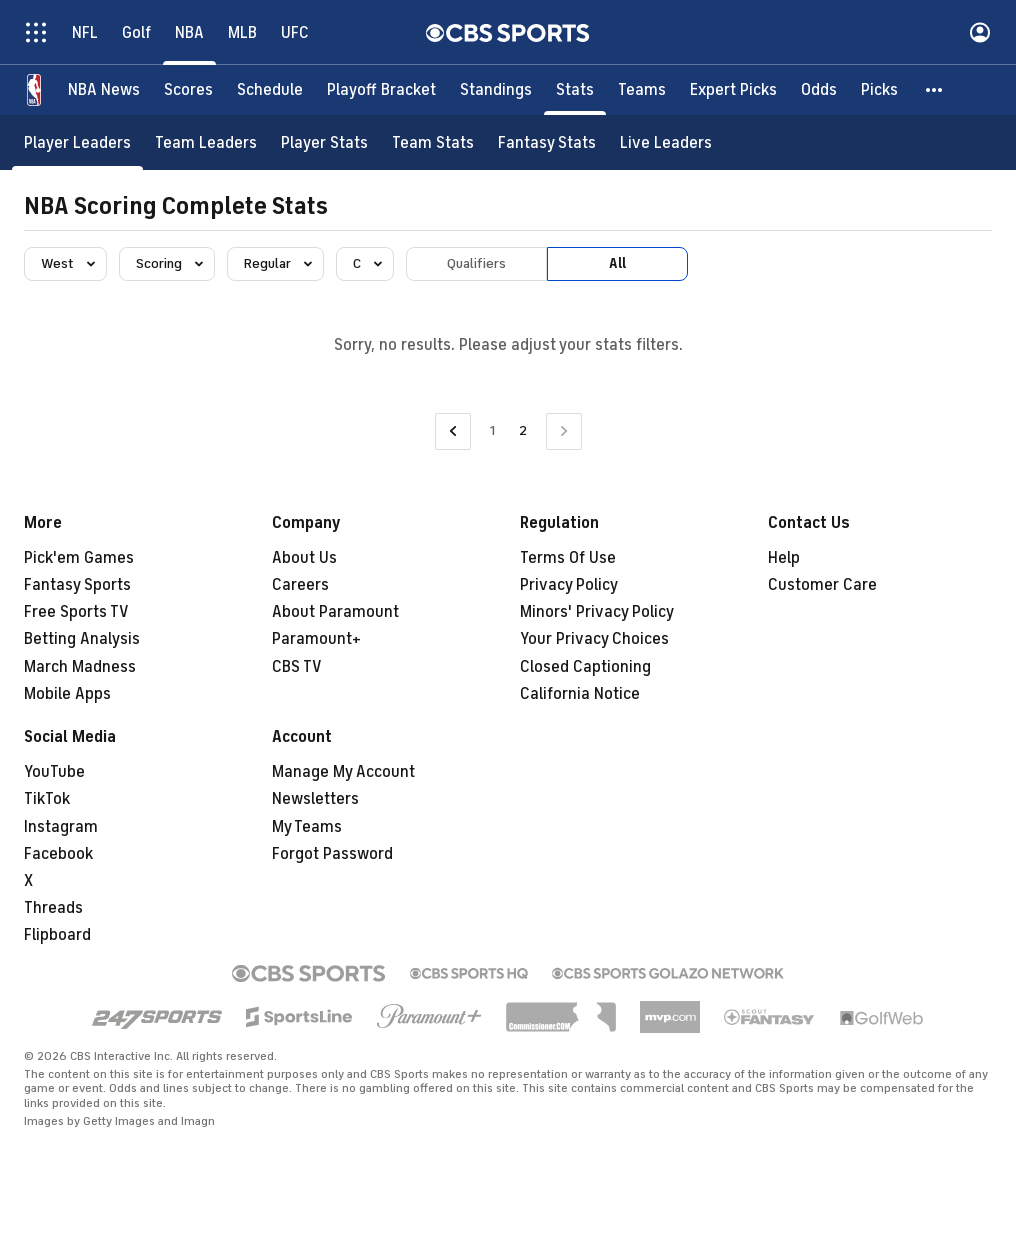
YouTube (54, 772)
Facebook (58, 854)
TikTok (47, 799)
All (617, 263)
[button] (935, 90)
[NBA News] (104, 90)
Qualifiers (476, 263)
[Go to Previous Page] (453, 431)
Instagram (61, 827)
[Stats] (575, 90)
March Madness (80, 667)
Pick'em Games (79, 558)
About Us (304, 558)
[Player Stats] (324, 142)
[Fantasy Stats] (547, 142)
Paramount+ (316, 639)
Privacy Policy (569, 585)
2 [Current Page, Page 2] (523, 430)
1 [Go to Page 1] (492, 430)
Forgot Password (332, 854)
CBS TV (297, 667)
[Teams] (642, 90)
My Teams (307, 827)
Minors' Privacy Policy (597, 612)
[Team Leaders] (206, 142)
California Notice (580, 694)
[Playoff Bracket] (381, 90)
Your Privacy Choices (594, 639)
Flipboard (57, 935)
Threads (53, 908)
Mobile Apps (67, 694)
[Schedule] (270, 90)
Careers (300, 585)
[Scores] (188, 90)
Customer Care (822, 585)
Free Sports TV (76, 612)
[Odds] (819, 90)
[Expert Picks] (733, 90)
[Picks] (879, 90)
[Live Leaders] (666, 142)
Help (784, 558)
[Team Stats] (433, 142)
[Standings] (496, 90)
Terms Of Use (568, 558)
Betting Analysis (82, 639)
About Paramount (335, 612)
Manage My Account (343, 772)
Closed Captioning (585, 667)
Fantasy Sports (77, 585)
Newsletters (315, 799)
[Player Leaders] (77, 142)
